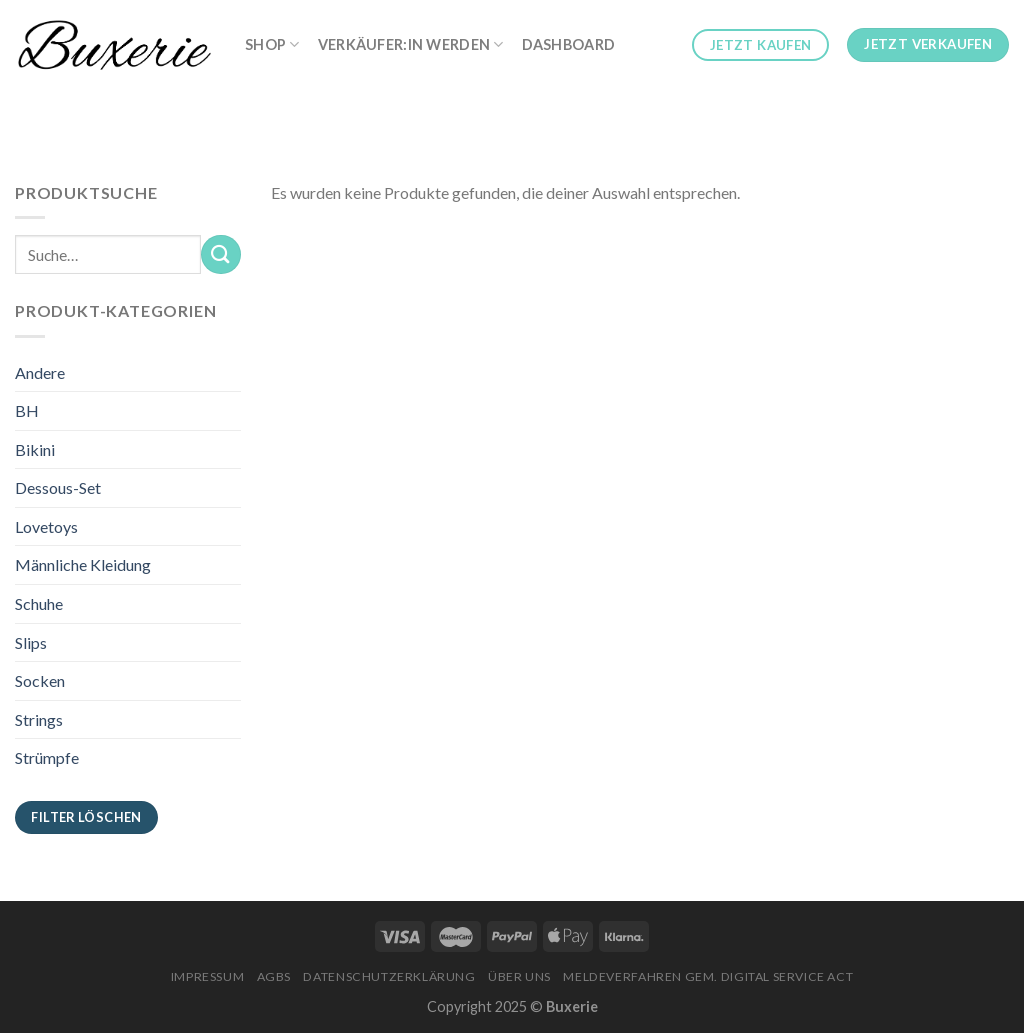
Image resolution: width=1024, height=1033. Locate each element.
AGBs (274, 976)
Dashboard (569, 44)
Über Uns (519, 976)
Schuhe (39, 603)
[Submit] (221, 254)
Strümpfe (47, 757)
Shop (272, 44)
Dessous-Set (58, 487)
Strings (39, 719)
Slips (31, 642)
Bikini (35, 449)
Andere (40, 372)
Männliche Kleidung (83, 564)
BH (27, 410)
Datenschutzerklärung (389, 976)
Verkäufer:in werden (411, 44)
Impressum (208, 976)
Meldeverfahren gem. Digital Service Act (708, 976)
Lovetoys (46, 526)
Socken (40, 680)
